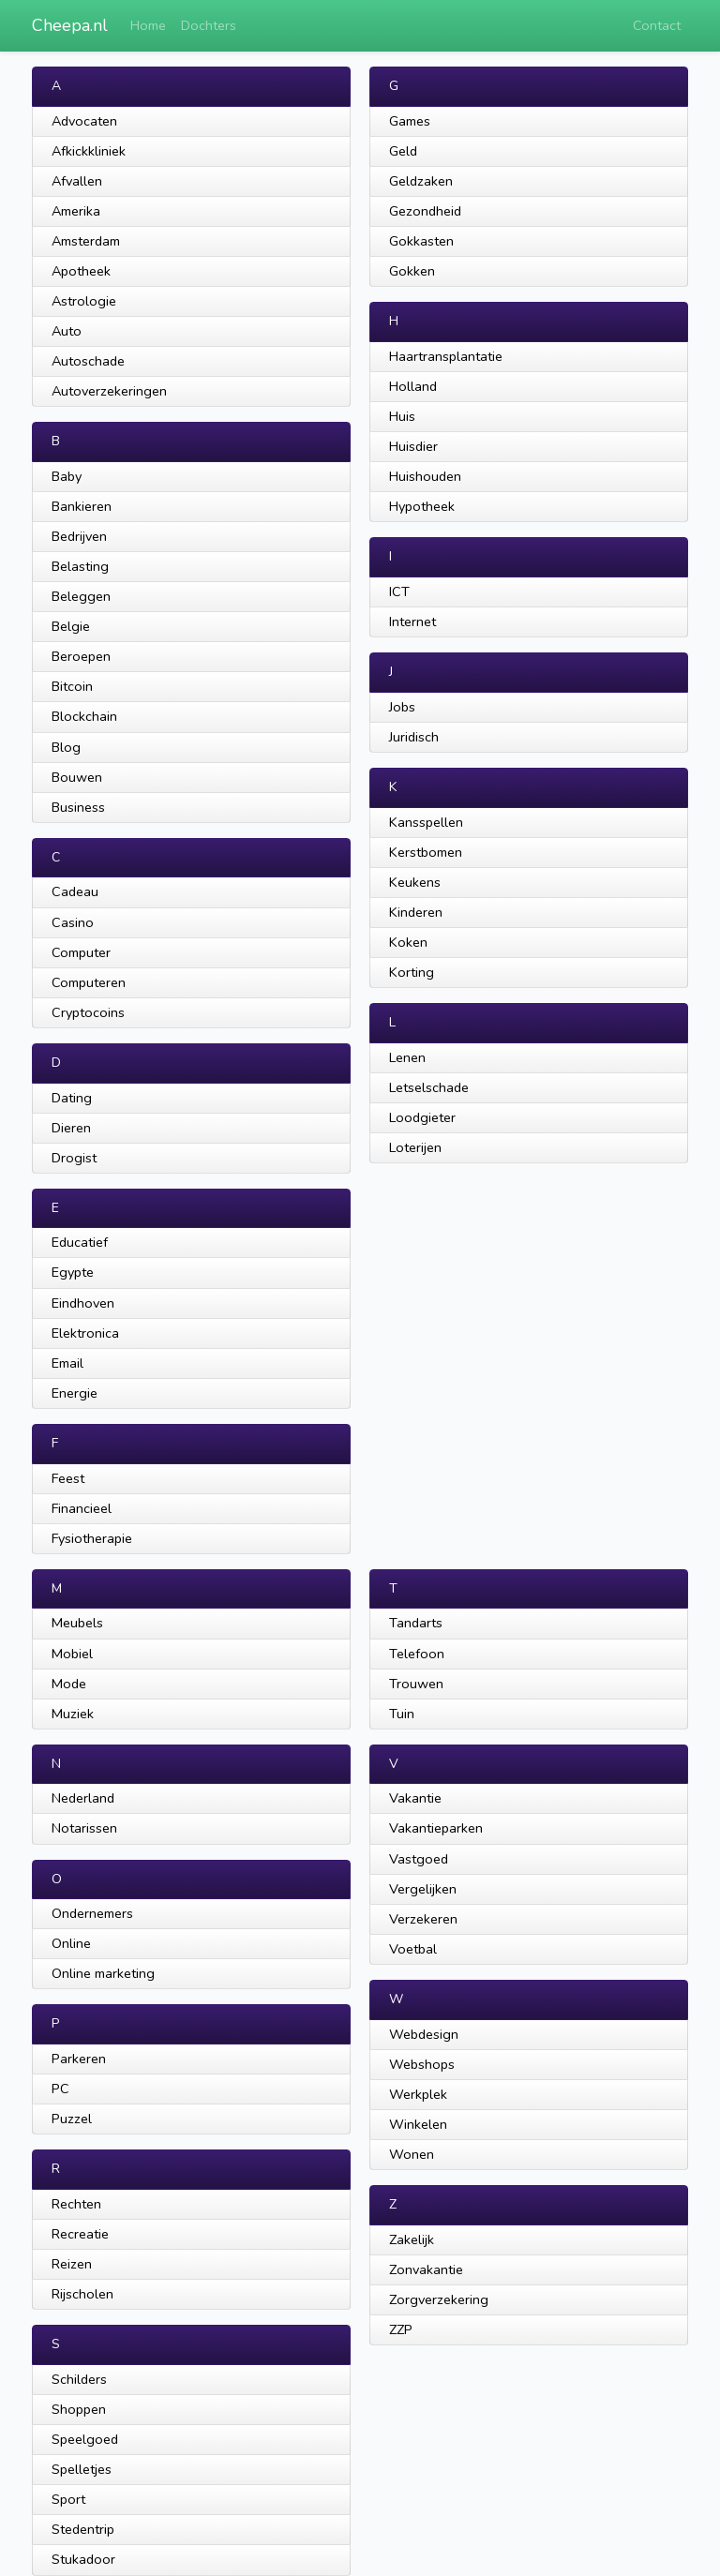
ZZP (400, 2329)
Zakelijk (411, 2239)
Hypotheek (422, 506)
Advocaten (84, 121)
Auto (67, 331)
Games (409, 121)
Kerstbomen (425, 852)
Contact (657, 25)
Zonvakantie (426, 2269)
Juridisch (414, 736)
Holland (413, 386)
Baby (67, 476)
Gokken (412, 271)
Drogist (74, 1157)
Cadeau (75, 891)
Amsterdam (86, 241)
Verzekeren (423, 1919)
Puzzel (72, 2118)
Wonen (411, 2154)
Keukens (415, 882)
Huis (402, 416)
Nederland (83, 1798)
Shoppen (79, 2409)
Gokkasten (421, 241)
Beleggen (81, 596)
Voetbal (413, 1948)
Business (78, 807)
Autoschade (88, 361)
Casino (73, 922)
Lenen (407, 1057)
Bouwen (77, 777)
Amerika (76, 211)
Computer (81, 952)
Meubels (77, 1622)
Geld (403, 151)
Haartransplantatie (445, 356)
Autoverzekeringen (109, 391)
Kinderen (415, 912)
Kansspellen (426, 822)
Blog (66, 747)
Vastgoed (418, 1859)
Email (67, 1363)
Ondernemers (92, 1913)
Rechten (76, 2203)
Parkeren (79, 2058)
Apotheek (81, 271)
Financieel (82, 1508)
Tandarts (415, 1622)
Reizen (72, 2263)
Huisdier (413, 446)
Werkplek (418, 2094)
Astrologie (84, 301)
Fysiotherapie (92, 1538)
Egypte (73, 1272)
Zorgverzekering (438, 2299)
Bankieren (82, 506)
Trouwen (416, 1683)
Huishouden (425, 476)
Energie (75, 1393)
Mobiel (72, 1653)
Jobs (402, 706)
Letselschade (429, 1087)
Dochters (208, 25)
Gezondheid (425, 211)
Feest (68, 1478)
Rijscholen (82, 2293)
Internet (412, 621)
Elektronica (85, 1333)
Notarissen (84, 1828)
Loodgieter (422, 1117)
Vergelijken (423, 1889)
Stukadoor (83, 2559)
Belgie (71, 626)
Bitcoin (72, 686)
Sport (68, 2499)
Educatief (80, 1242)
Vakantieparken (436, 1828)
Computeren (89, 982)
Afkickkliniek (89, 151)
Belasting (80, 566)
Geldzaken (421, 181)
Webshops (422, 2064)
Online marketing (103, 1973)
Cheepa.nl (70, 25)
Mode (69, 1683)
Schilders (79, 2379)
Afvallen (77, 181)
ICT (399, 591)
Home (148, 25)
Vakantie (415, 1798)
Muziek (73, 1713)
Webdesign (423, 2034)
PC (60, 2088)
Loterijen (415, 1147)
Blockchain (84, 716)
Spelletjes (82, 2469)
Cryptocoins (88, 1012)
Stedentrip (83, 2529)
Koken (408, 942)
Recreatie (80, 2233)
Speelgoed (85, 2439)
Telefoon (416, 1653)
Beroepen (81, 656)
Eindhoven (83, 1303)
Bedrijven (79, 536)
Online (71, 1943)
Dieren (71, 1127)
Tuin (401, 1713)
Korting (411, 972)
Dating (72, 1097)
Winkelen (418, 2124)
